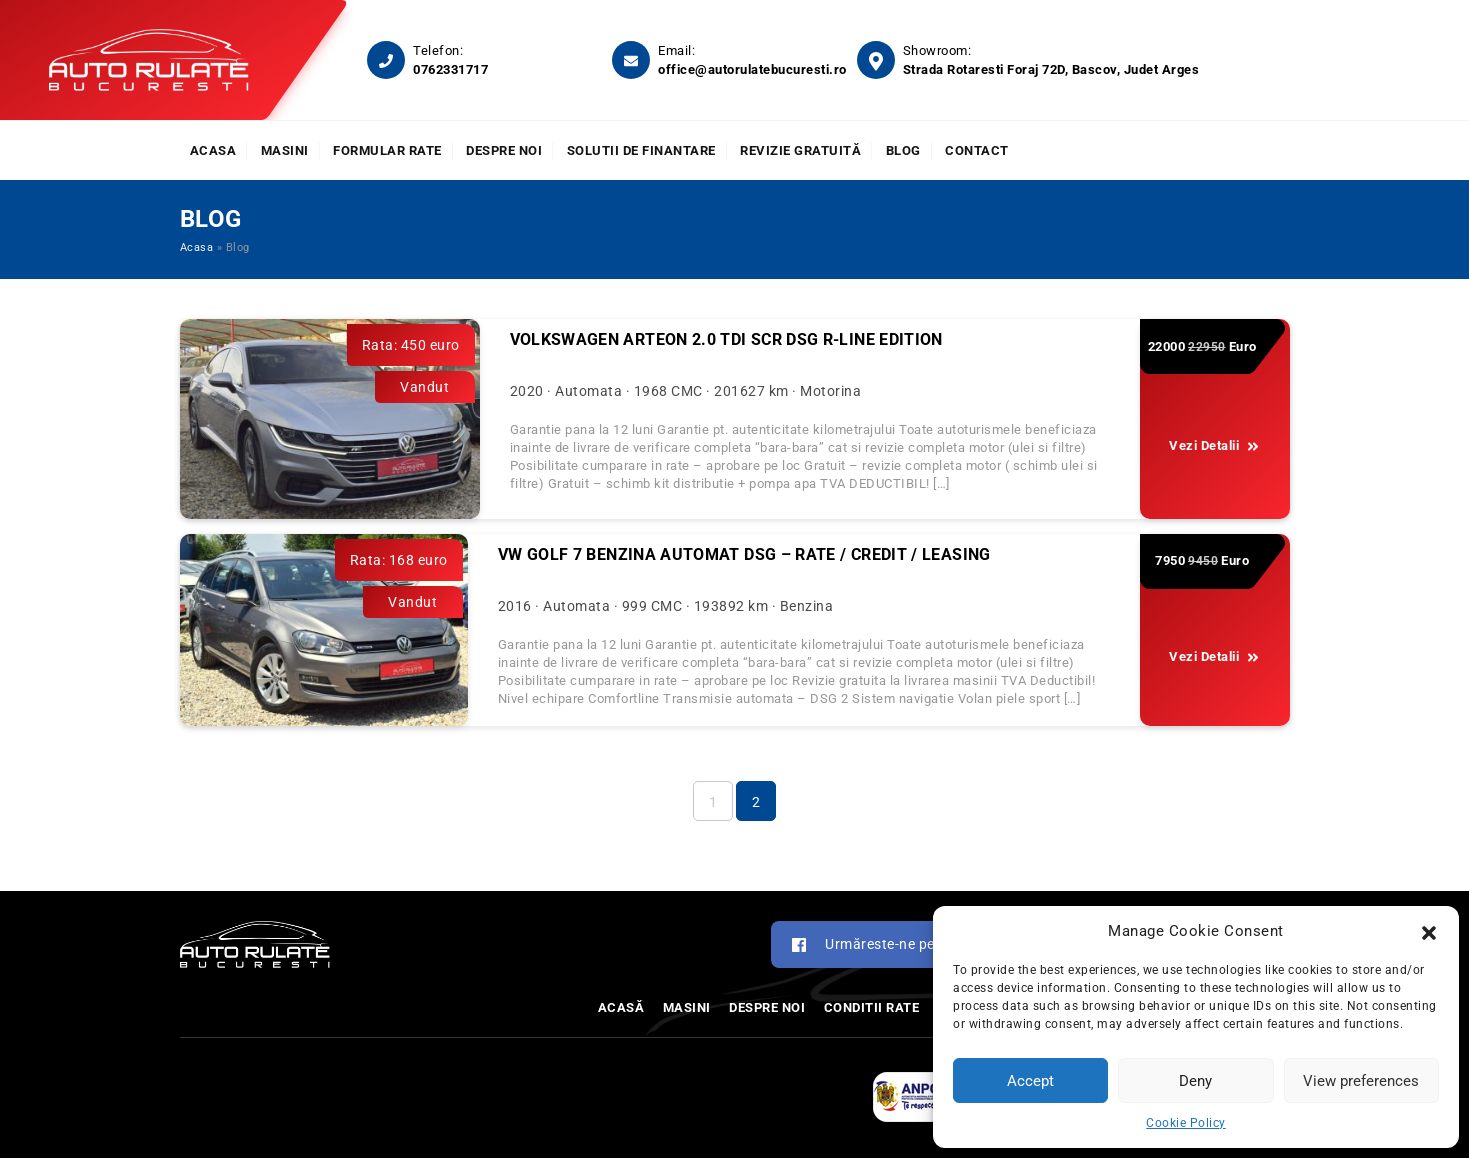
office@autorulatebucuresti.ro (752, 69)
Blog (903, 150)
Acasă (621, 1007)
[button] (1429, 931)
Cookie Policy (1186, 1123)
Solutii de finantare (641, 150)
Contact (977, 150)
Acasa (213, 150)
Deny (1195, 1081)
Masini (285, 150)
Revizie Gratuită (800, 150)
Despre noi (504, 150)
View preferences (1361, 1081)
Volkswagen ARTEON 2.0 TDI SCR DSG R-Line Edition (726, 339)
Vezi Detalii (1214, 446)
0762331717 (450, 69)
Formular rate (387, 150)
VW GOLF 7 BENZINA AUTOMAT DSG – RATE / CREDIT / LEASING (744, 554)
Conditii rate (872, 1007)
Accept (1030, 1081)
